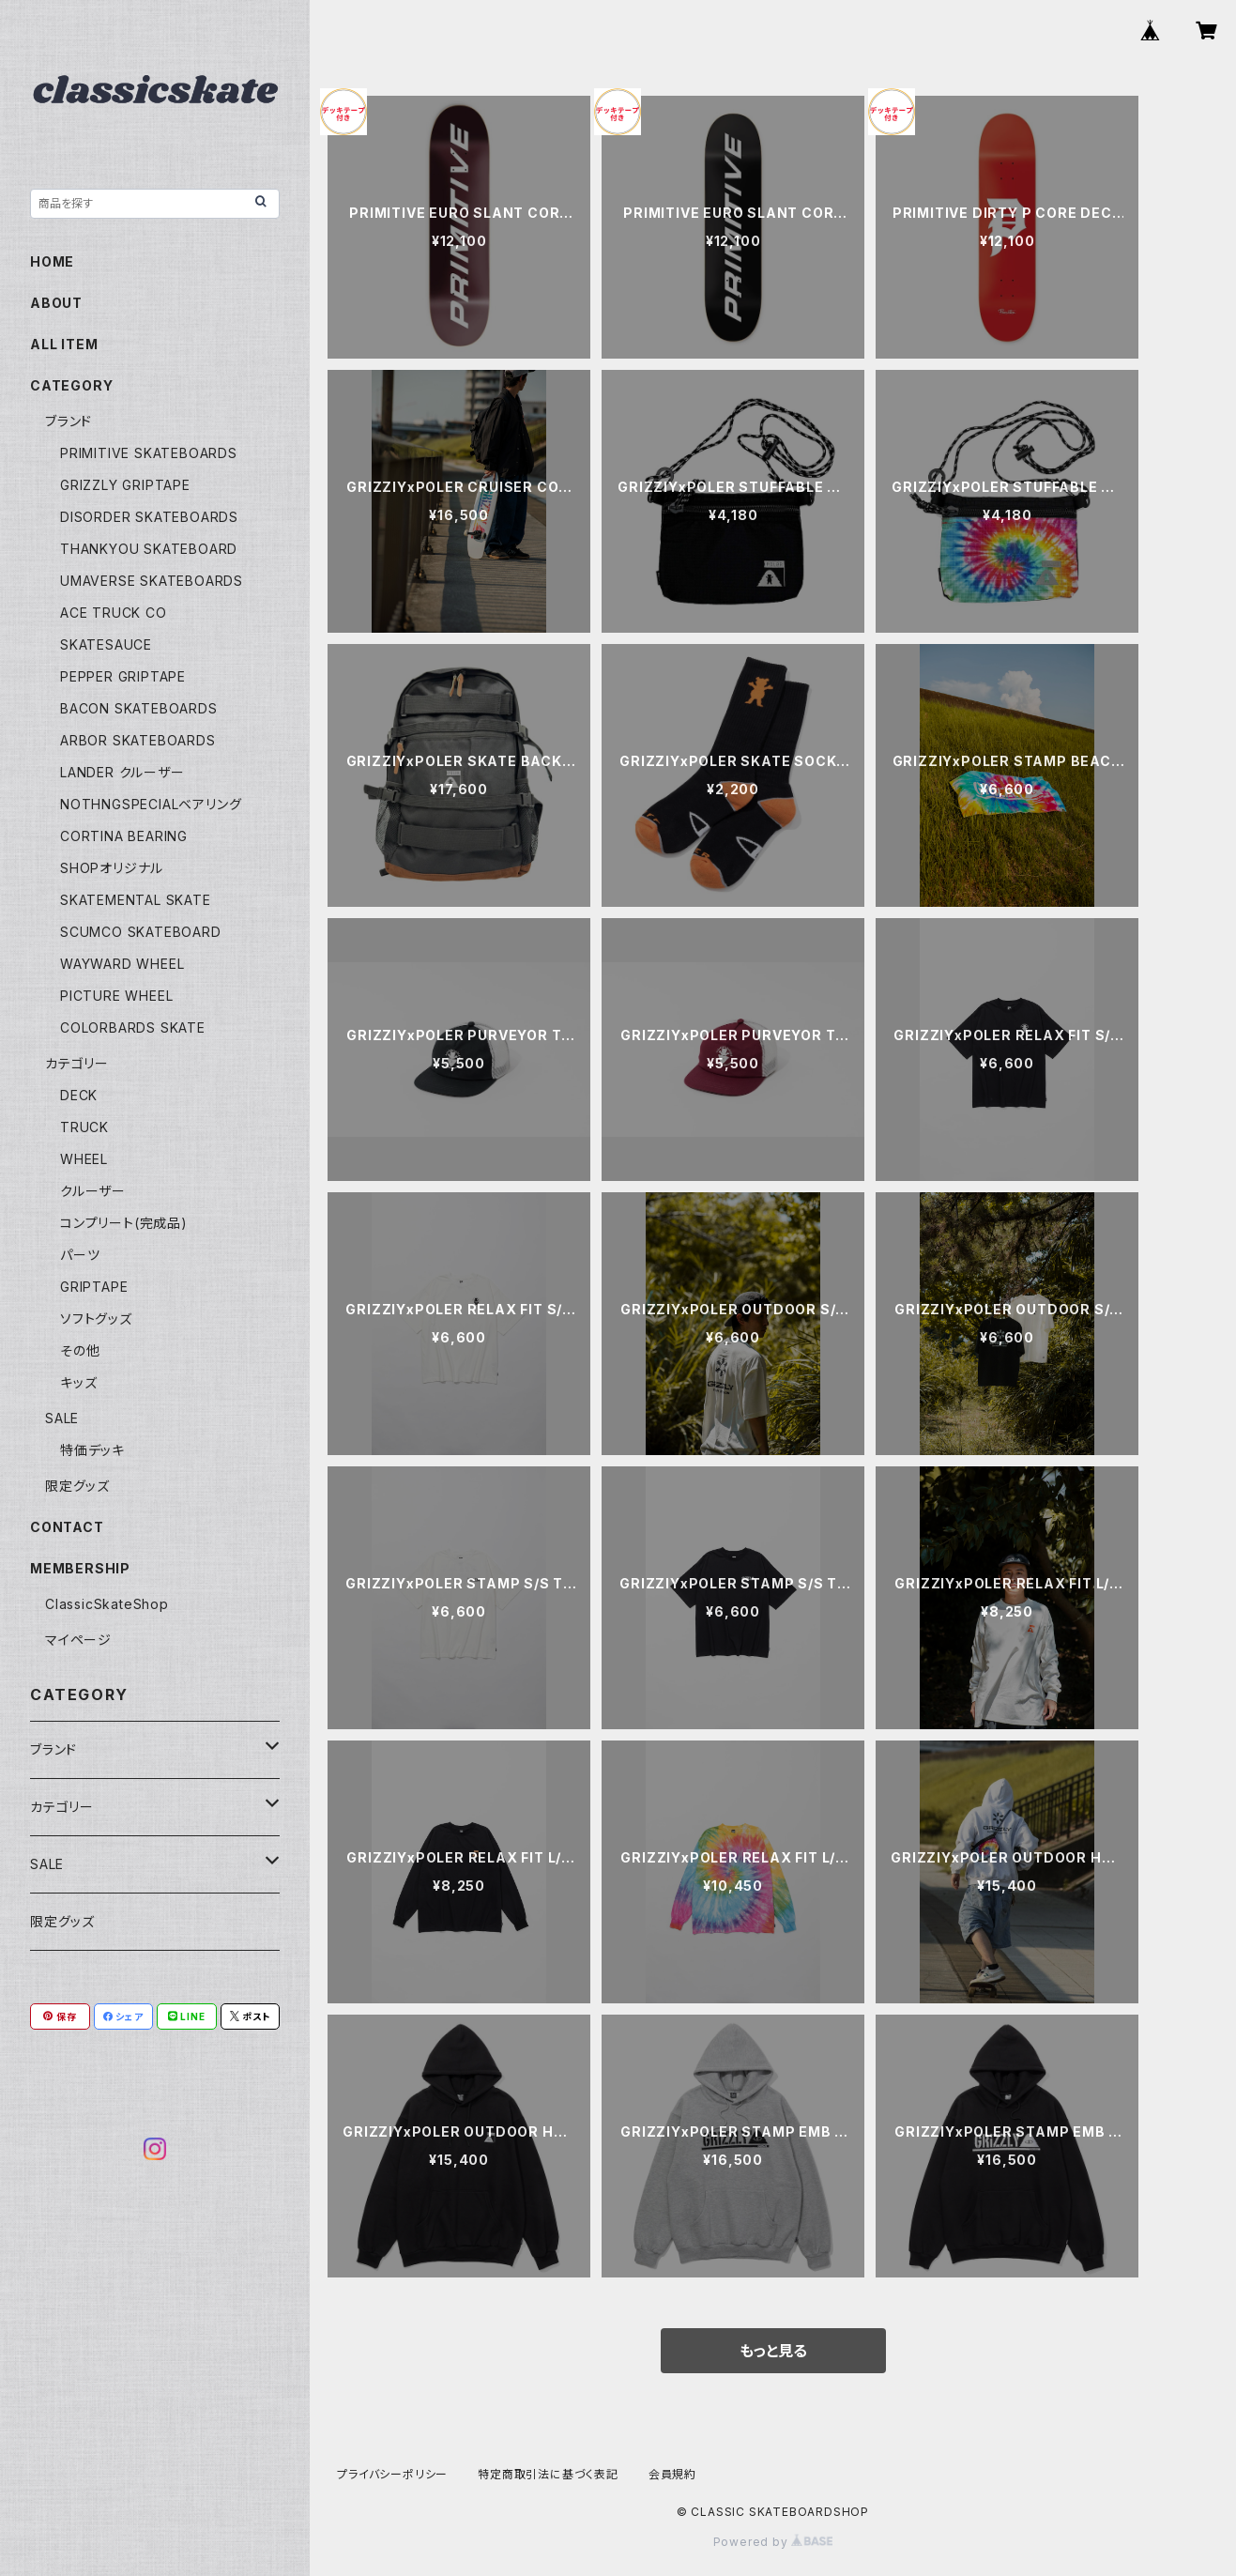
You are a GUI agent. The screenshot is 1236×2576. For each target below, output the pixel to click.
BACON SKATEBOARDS (139, 708)
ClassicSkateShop (107, 1604)
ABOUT (56, 303)
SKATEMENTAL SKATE (135, 900)
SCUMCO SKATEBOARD (140, 932)
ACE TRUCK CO (113, 613)
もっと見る (773, 2350)
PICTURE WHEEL (116, 996)
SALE (62, 1418)
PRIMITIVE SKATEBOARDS (148, 453)
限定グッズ (77, 1486)
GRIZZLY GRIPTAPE (125, 485)
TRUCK (84, 1127)
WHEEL (84, 1159)
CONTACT (67, 1527)
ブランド (68, 421)
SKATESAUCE (106, 644)
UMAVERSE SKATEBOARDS (151, 581)
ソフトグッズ (96, 1318)
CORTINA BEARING (124, 836)
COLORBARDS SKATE (133, 1027)
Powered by (773, 2542)
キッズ (78, 1382)
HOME (52, 261)
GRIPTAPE (94, 1287)
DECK (79, 1095)
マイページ (78, 1640)
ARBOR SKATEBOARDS (138, 740)
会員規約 (672, 2474)
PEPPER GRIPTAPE (123, 676)
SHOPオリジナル (111, 868)
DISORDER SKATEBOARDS (149, 517)
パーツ (79, 1255)
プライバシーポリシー (392, 2474)
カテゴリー (77, 1063)
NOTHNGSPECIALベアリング (150, 804)
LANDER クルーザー (122, 772)
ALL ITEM (64, 344)
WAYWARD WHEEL (122, 964)
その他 (79, 1350)
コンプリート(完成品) (124, 1223)
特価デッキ (92, 1450)
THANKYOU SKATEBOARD (148, 549)
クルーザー (93, 1191)
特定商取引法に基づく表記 (548, 2474)
